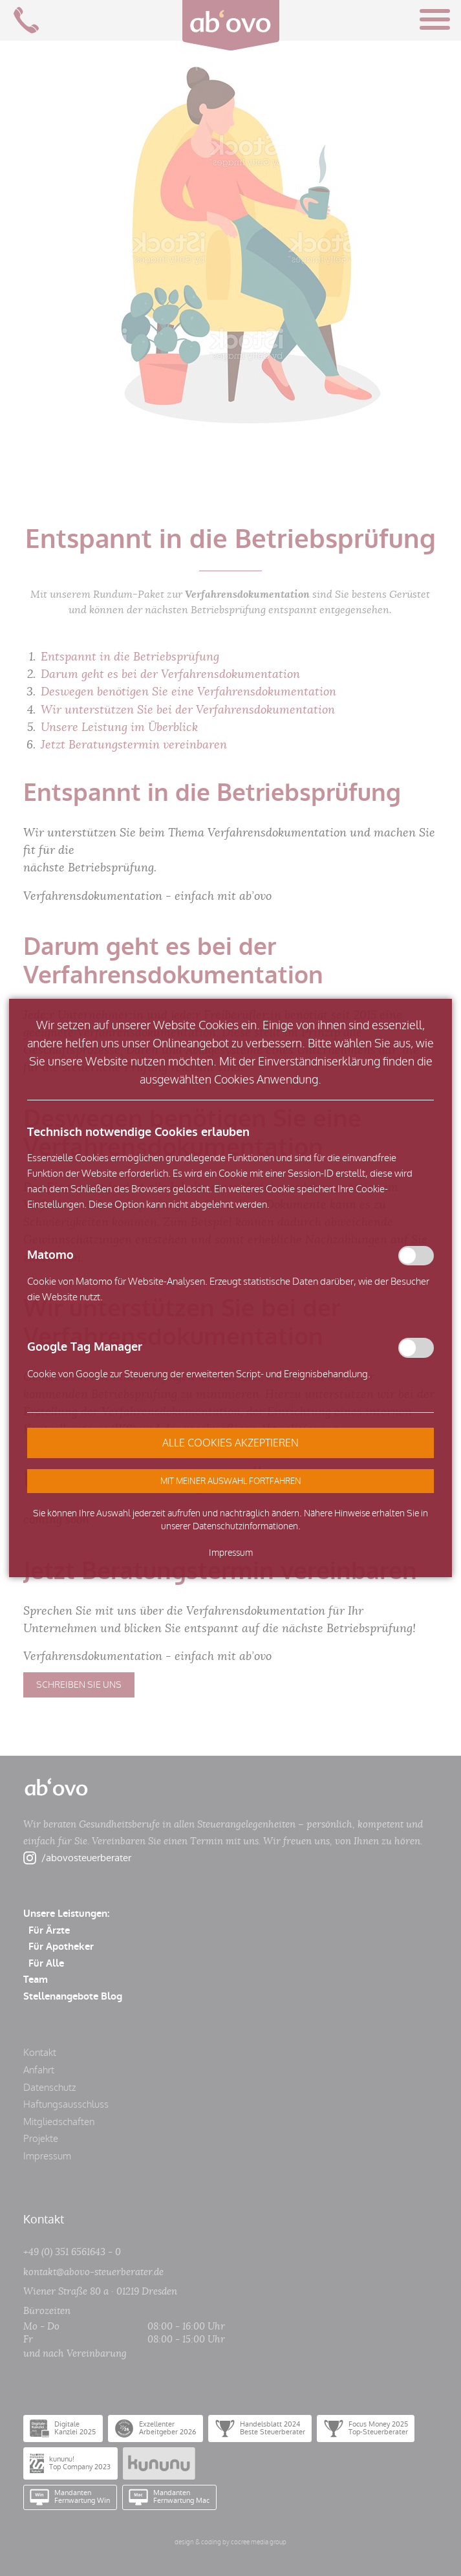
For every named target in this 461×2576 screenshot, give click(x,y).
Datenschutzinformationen (245, 1526)
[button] (230, 1480)
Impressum (231, 1553)
